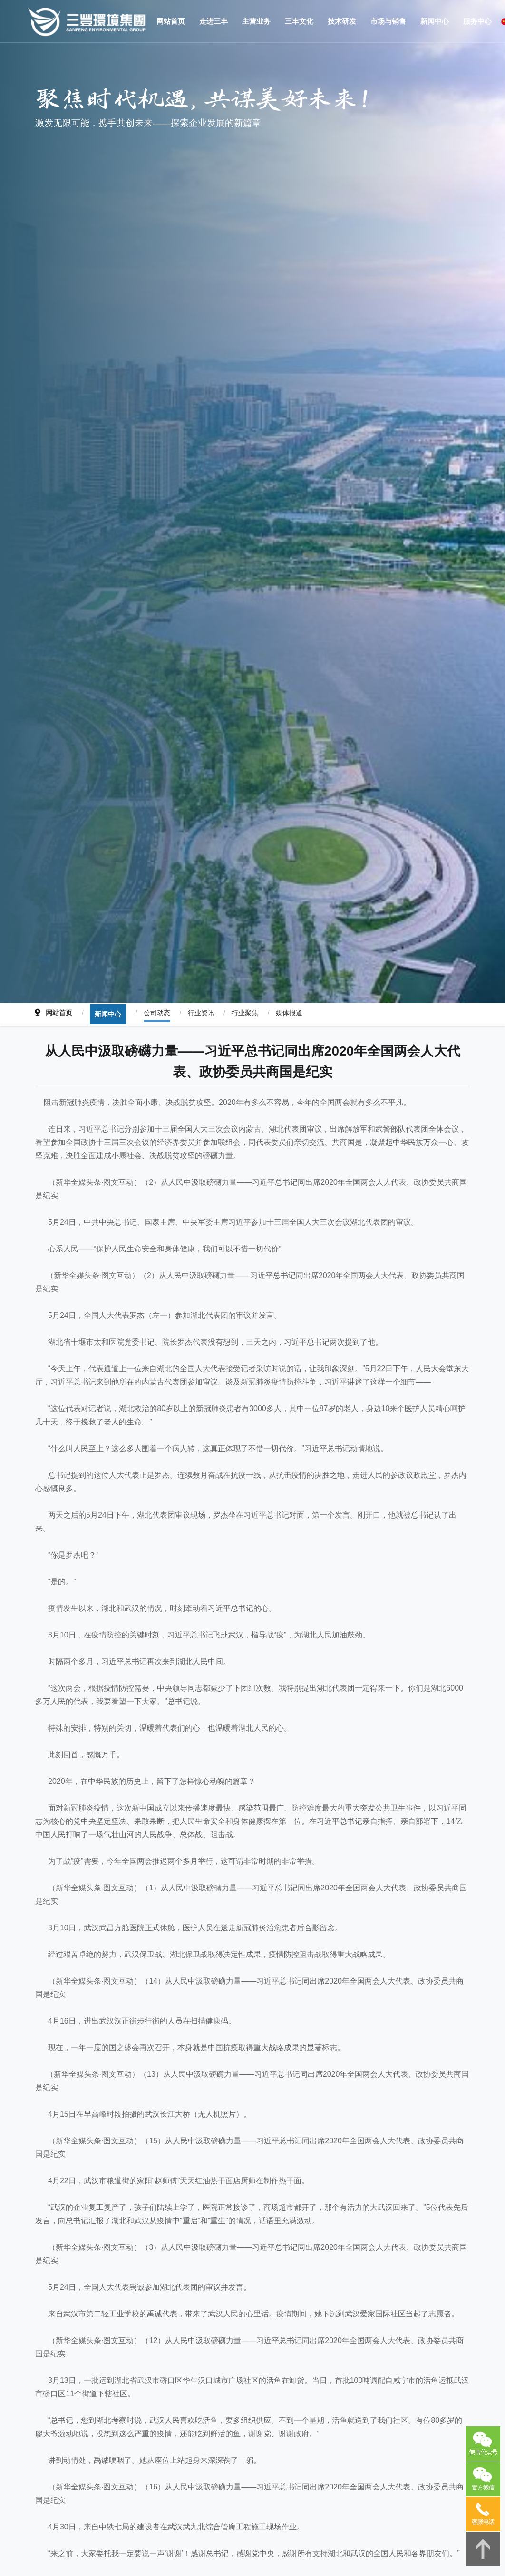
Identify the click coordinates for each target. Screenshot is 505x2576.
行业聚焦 (230, 1247)
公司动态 (149, 1247)
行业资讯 (189, 1247)
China (485, 21)
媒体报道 (271, 1247)
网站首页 (57, 1247)
